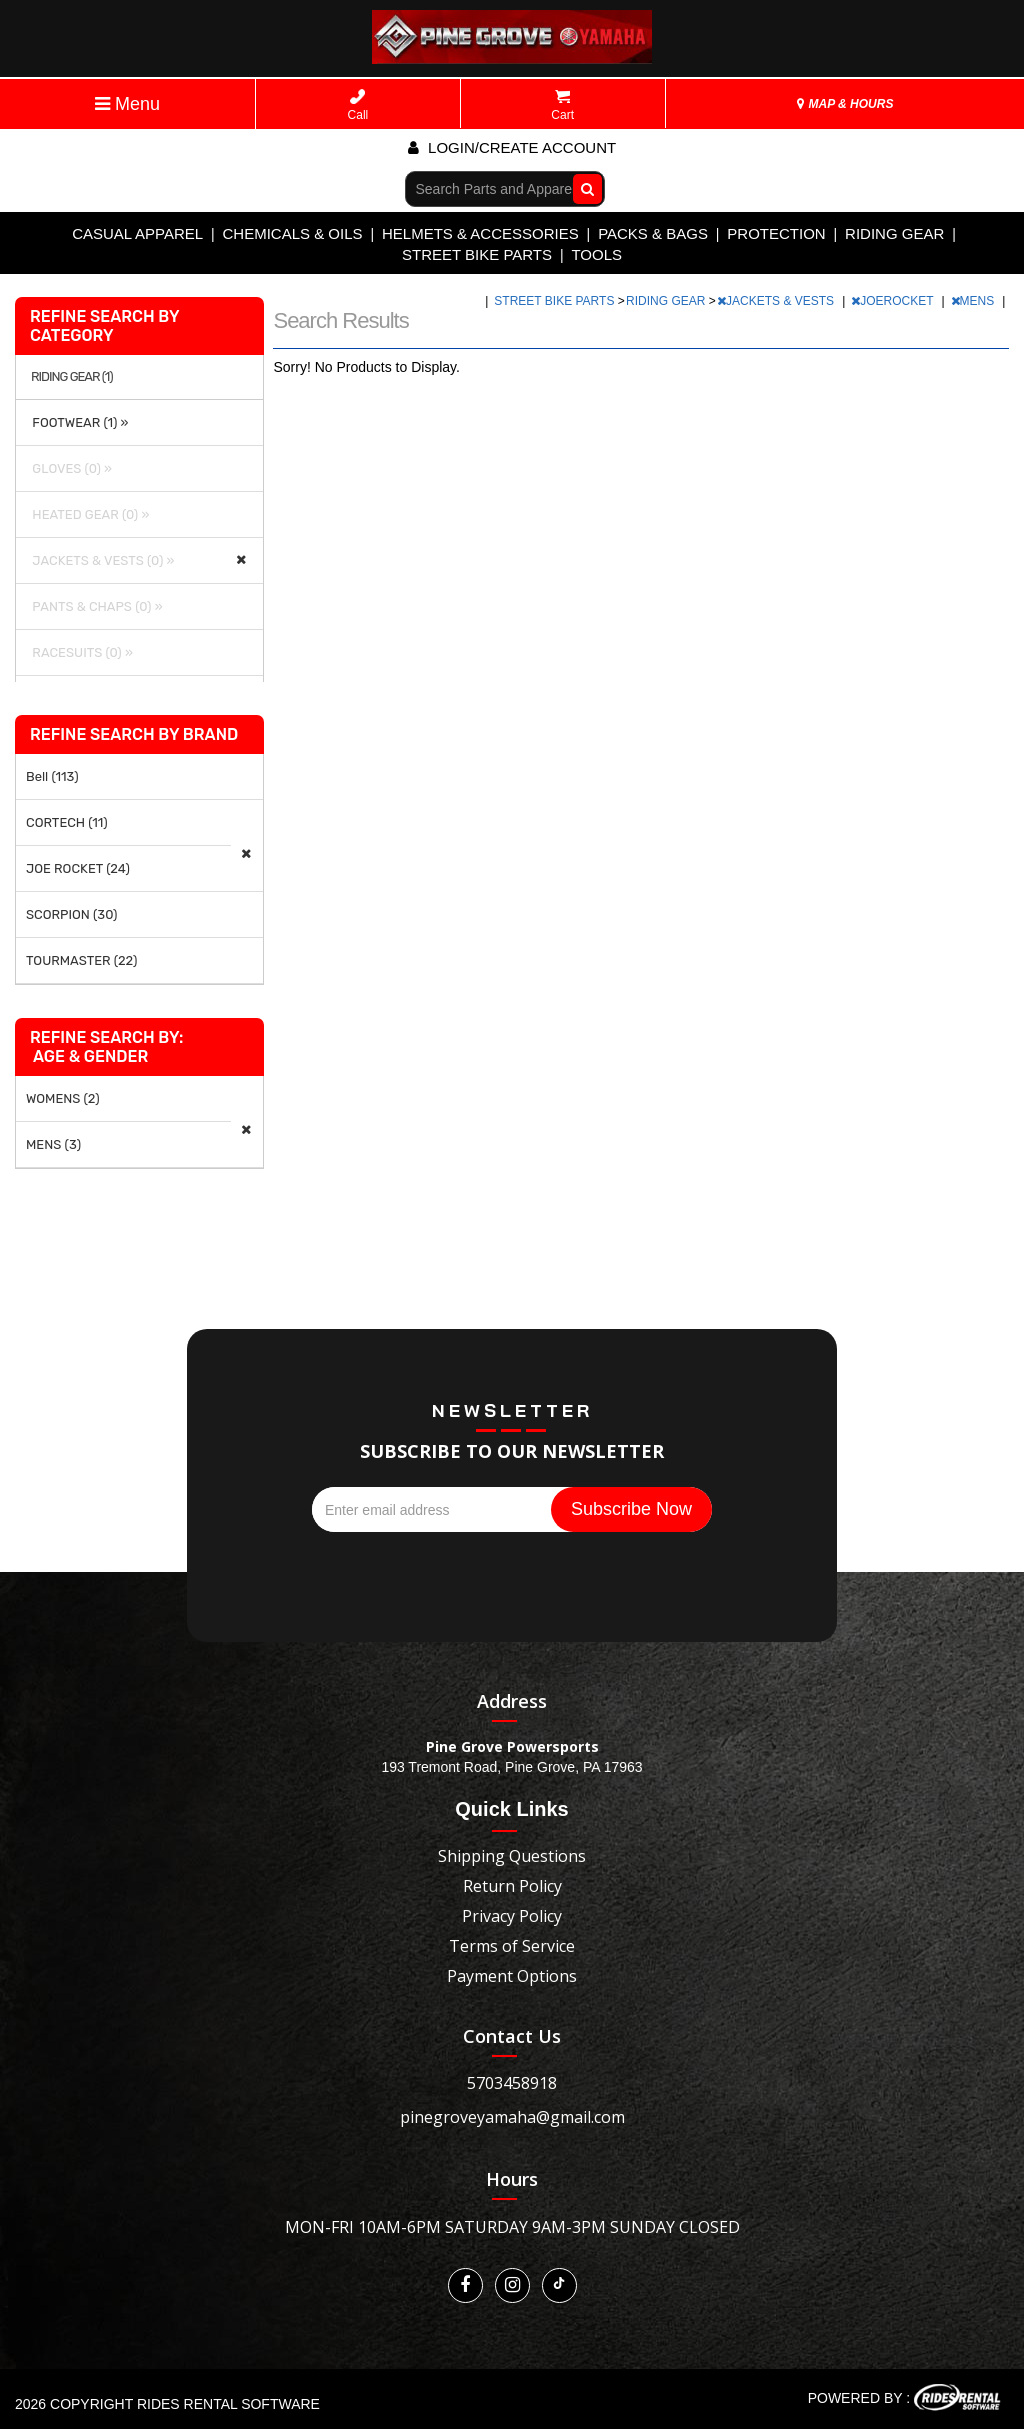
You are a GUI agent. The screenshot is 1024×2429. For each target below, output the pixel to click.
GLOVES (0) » (69, 468)
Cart (562, 105)
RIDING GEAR (894, 233)
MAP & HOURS (845, 104)
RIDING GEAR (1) (72, 377)
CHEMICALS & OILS (293, 233)
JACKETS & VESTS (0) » (100, 560)
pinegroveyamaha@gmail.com (512, 2117)
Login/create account (512, 147)
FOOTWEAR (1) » (77, 422)
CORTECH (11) (67, 822)
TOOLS (596, 254)
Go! (582, 188)
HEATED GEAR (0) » (87, 514)
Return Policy (512, 1886)
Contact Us (512, 2036)
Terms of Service (512, 1946)
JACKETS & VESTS (777, 301)
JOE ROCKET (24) (78, 868)
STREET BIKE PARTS (477, 254)
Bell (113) (52, 776)
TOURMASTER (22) (81, 960)
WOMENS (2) (63, 1098)
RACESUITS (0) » (79, 652)
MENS (974, 301)
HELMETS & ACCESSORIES (480, 233)
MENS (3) (53, 1144)
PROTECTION (776, 233)
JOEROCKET (893, 301)
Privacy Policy (512, 1916)
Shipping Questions (512, 1856)
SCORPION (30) (71, 914)
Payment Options (512, 1976)
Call (358, 105)
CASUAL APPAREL (137, 233)
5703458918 (512, 2083)
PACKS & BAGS (653, 233)
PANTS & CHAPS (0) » (94, 606)
